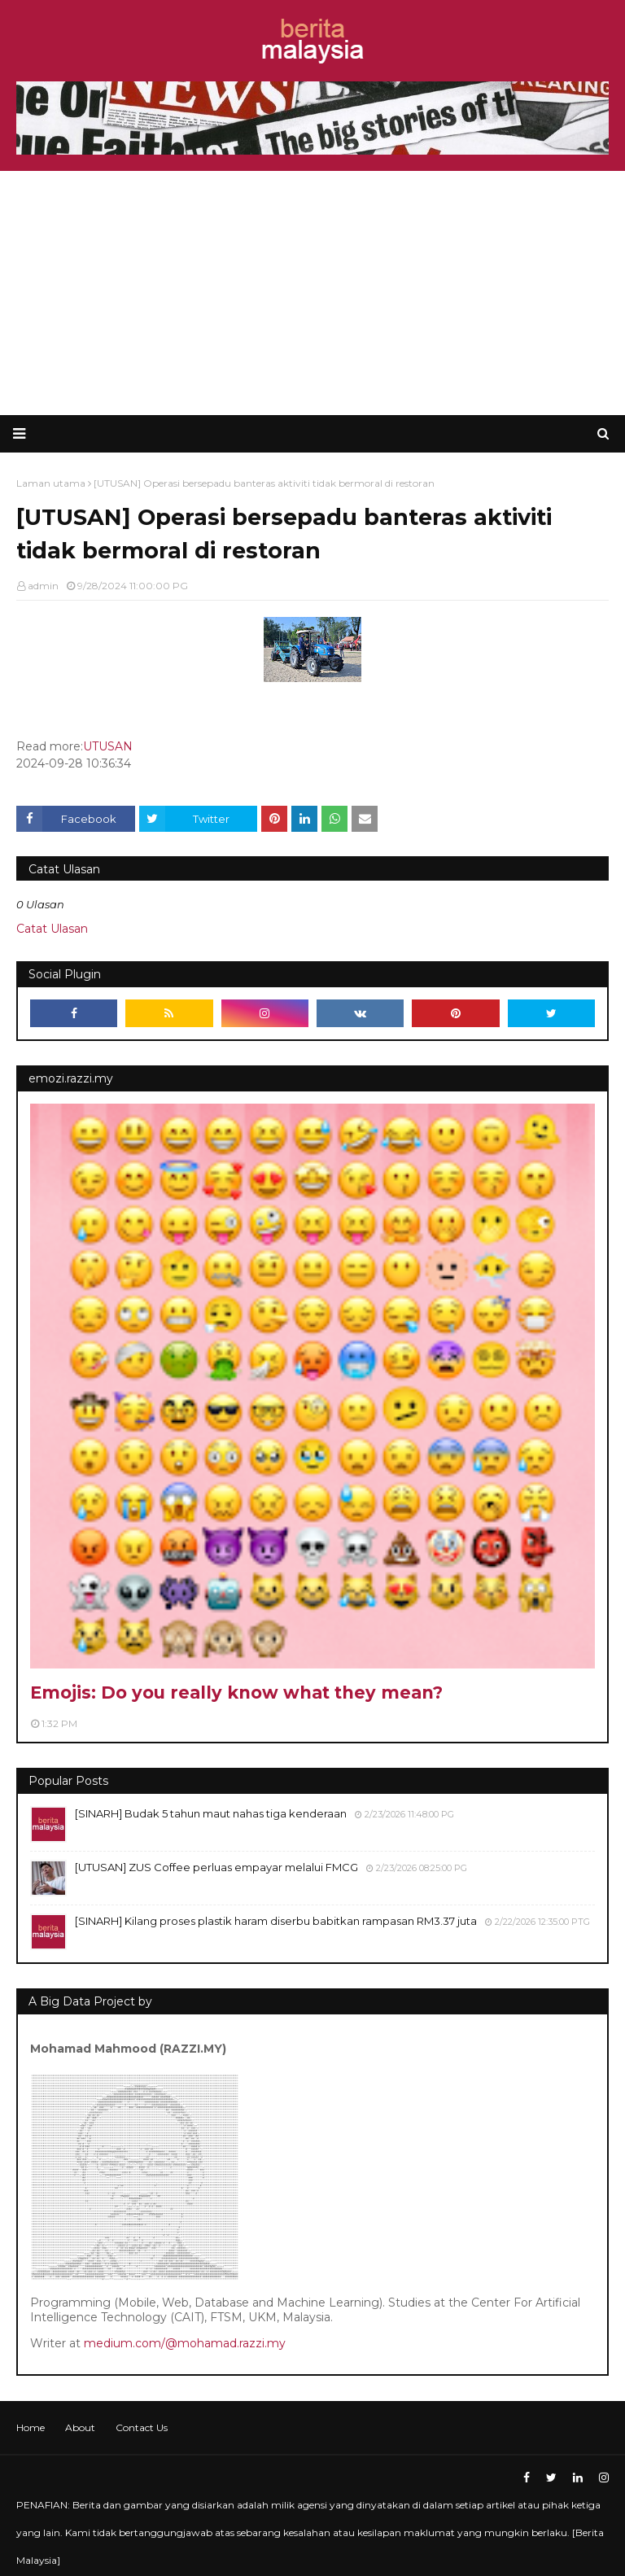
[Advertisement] (312, 293)
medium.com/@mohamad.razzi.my (185, 2343)
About (80, 2427)
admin (43, 585)
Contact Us (142, 2427)
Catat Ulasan (52, 928)
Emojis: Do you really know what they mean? (236, 1692)
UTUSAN (108, 746)
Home (30, 2427)
